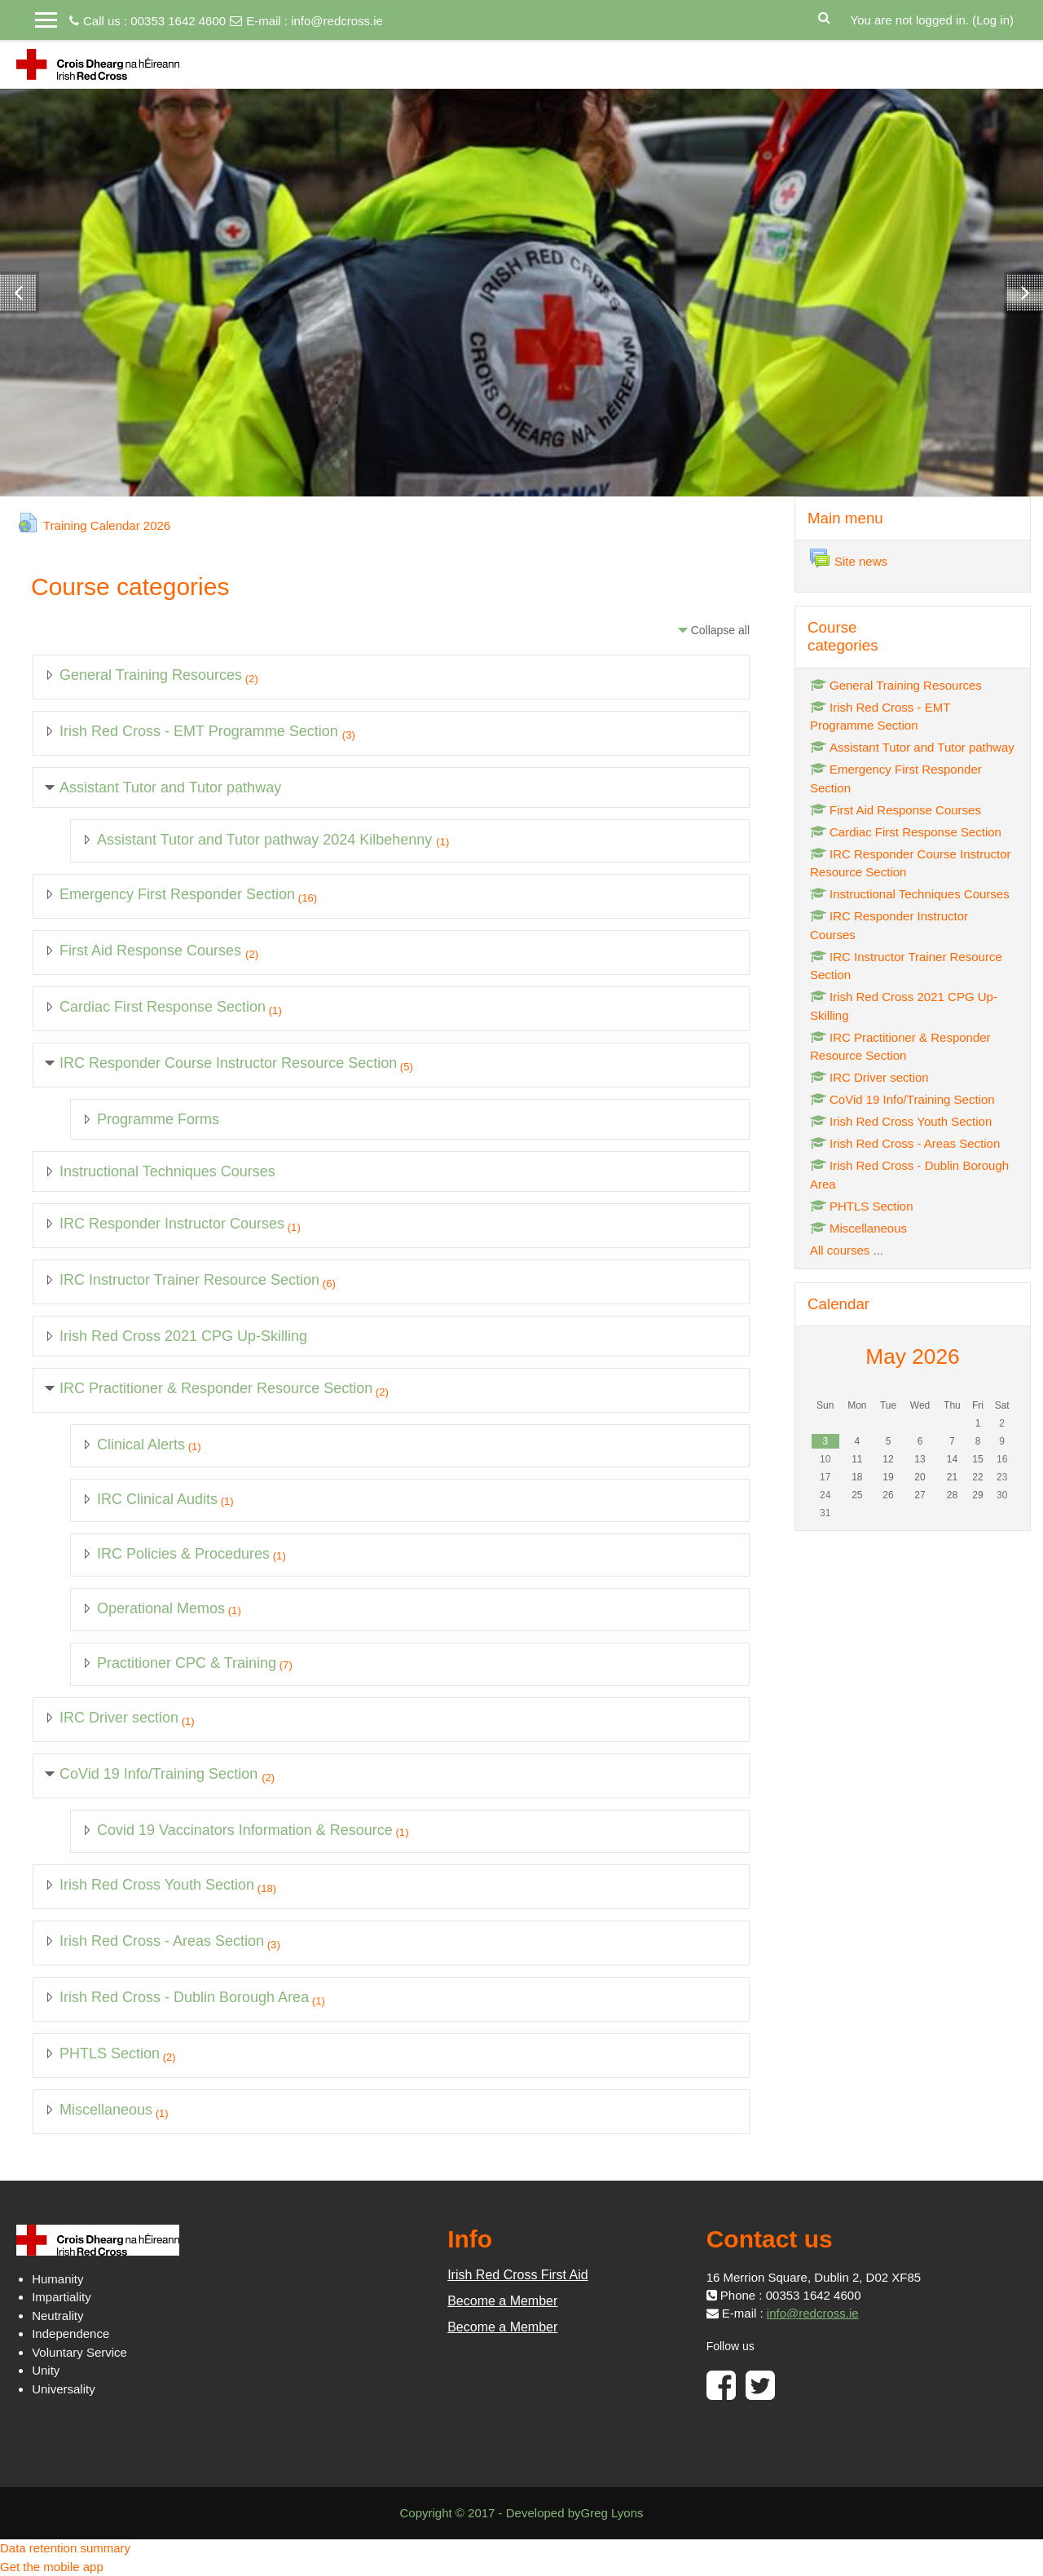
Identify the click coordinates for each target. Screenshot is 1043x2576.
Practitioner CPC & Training (186, 1663)
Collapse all (720, 630)
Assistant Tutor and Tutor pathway (170, 787)
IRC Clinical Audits (157, 1499)
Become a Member (502, 2301)
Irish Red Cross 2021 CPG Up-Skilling (183, 1336)
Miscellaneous (105, 2110)
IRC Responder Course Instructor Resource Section (228, 1063)
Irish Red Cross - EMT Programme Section (200, 731)
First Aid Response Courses (152, 950)
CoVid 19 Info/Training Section (160, 1774)
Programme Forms (158, 1119)
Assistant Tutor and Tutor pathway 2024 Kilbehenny (266, 839)
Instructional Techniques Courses (167, 1171)
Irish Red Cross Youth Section (156, 1885)
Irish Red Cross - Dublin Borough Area (184, 1997)
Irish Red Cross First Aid (517, 2275)
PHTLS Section (109, 2053)
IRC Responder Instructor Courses (171, 1223)
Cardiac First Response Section (162, 1007)
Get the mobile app (51, 2567)
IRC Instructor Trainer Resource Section (189, 1280)
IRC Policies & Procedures (183, 1554)
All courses (839, 1250)
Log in (993, 20)
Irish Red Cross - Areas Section (161, 1941)
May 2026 (912, 1356)
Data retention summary (65, 2548)
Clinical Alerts (141, 1444)
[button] (824, 16)
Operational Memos (161, 1608)
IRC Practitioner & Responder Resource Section (215, 1388)
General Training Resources (150, 675)
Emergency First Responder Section (177, 894)
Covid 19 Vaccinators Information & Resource (245, 1830)
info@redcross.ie (337, 21)
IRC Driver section (118, 1717)
